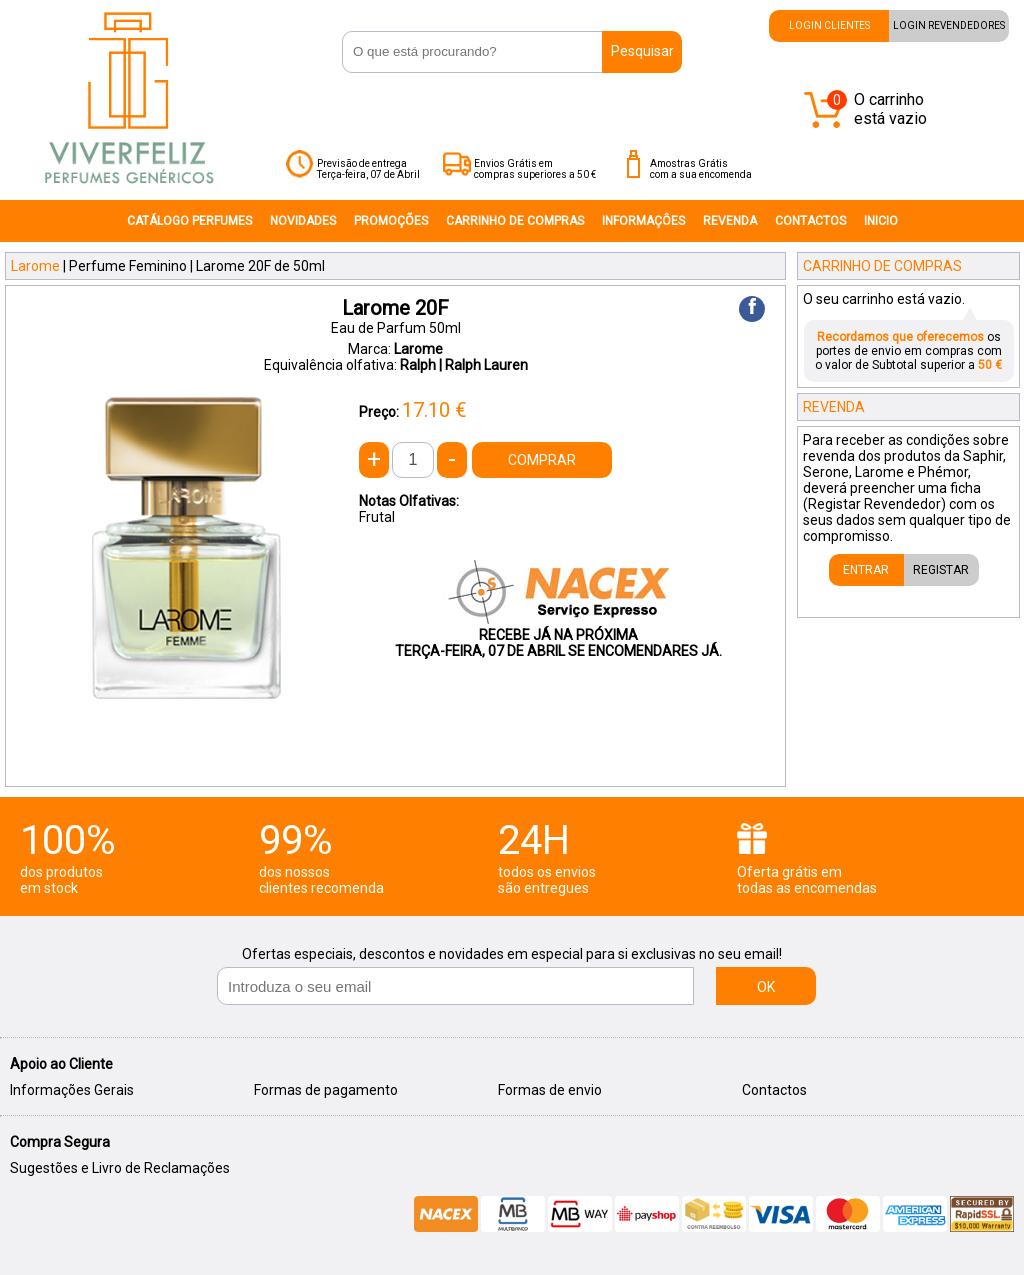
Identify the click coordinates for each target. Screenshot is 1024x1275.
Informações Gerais (72, 1090)
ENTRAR (866, 570)
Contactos (774, 1090)
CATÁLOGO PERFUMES (189, 221)
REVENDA (730, 221)
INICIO (881, 221)
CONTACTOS (810, 221)
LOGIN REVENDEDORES (949, 25)
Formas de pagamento (326, 1090)
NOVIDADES (303, 221)
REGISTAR (941, 570)
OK (766, 987)
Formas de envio (550, 1090)
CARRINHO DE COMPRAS (515, 221)
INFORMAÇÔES (643, 221)
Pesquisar (642, 51)
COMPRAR (542, 460)
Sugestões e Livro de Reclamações (120, 1168)
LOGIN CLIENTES (829, 25)
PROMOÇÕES (391, 221)
